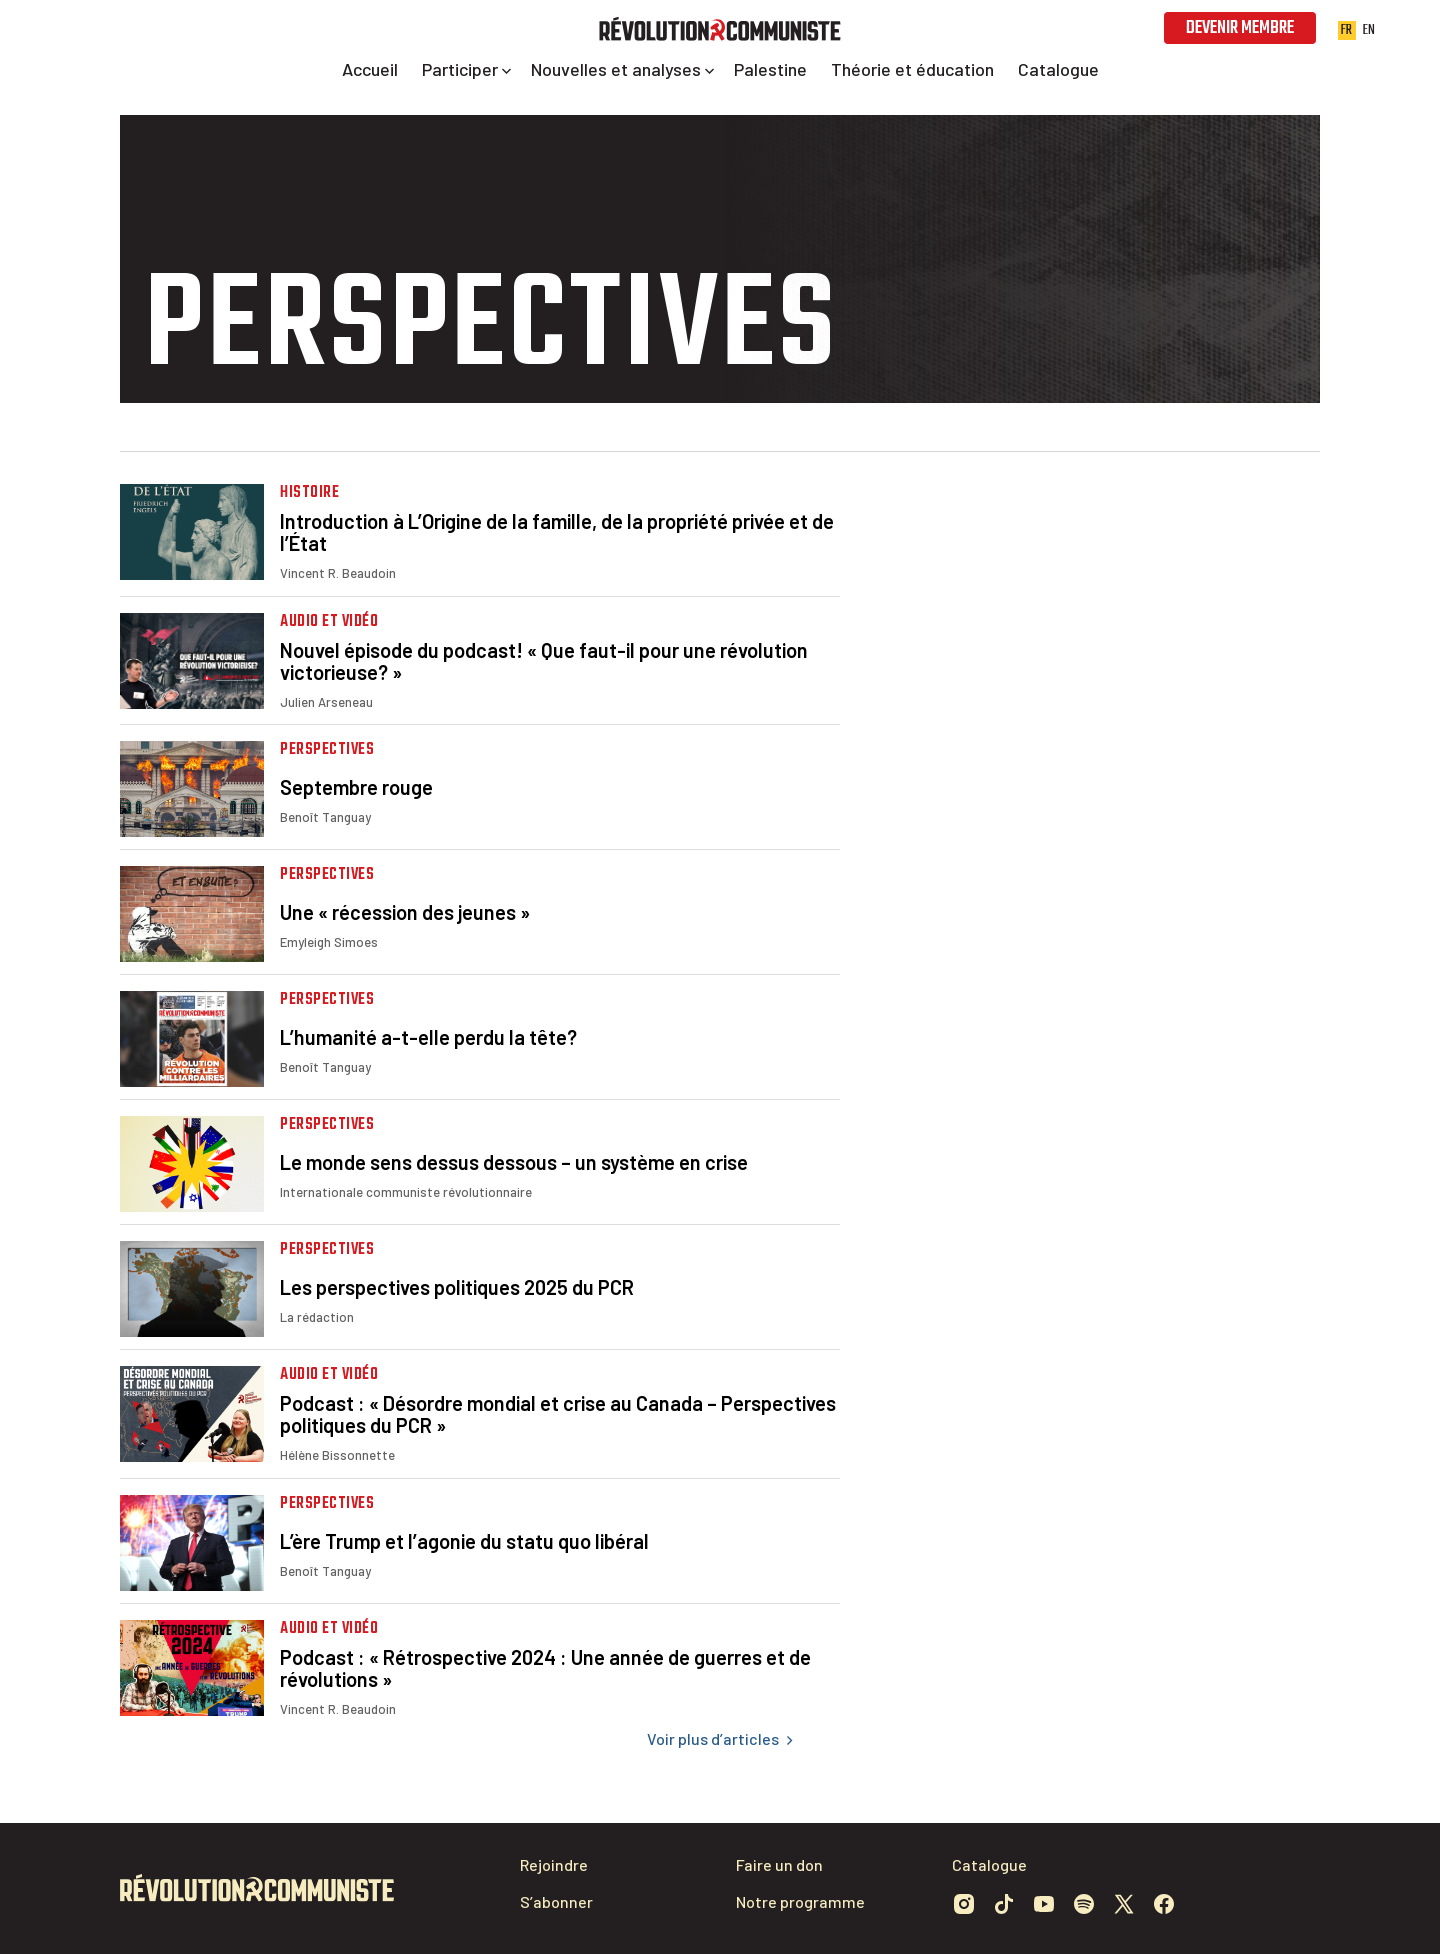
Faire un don (779, 1864)
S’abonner (556, 1901)
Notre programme (800, 1901)
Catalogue (989, 1864)
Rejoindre (554, 1864)
